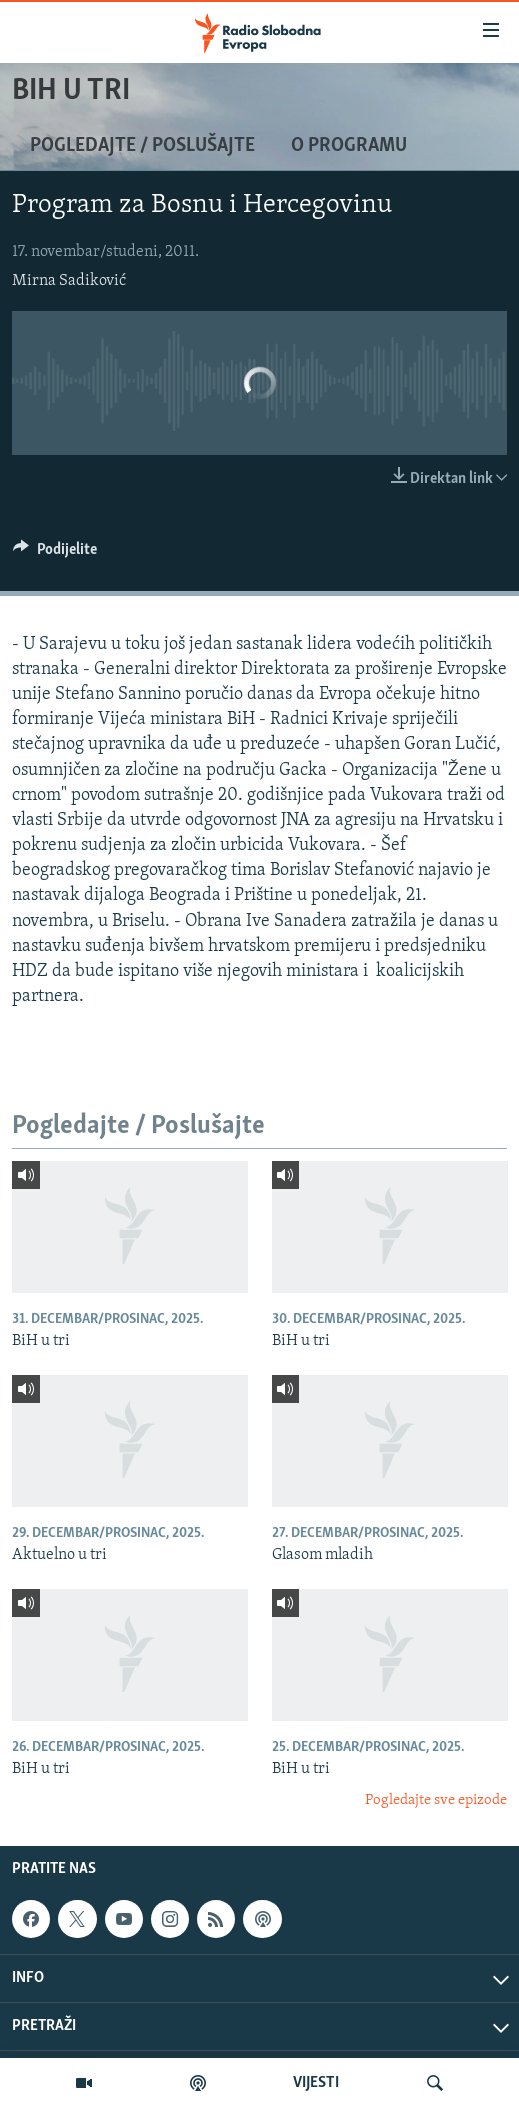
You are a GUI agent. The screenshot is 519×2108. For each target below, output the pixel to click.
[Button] (55, 554)
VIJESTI (316, 2083)
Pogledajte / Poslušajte (142, 146)
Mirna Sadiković (69, 281)
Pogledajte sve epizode (436, 1800)
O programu (349, 146)
